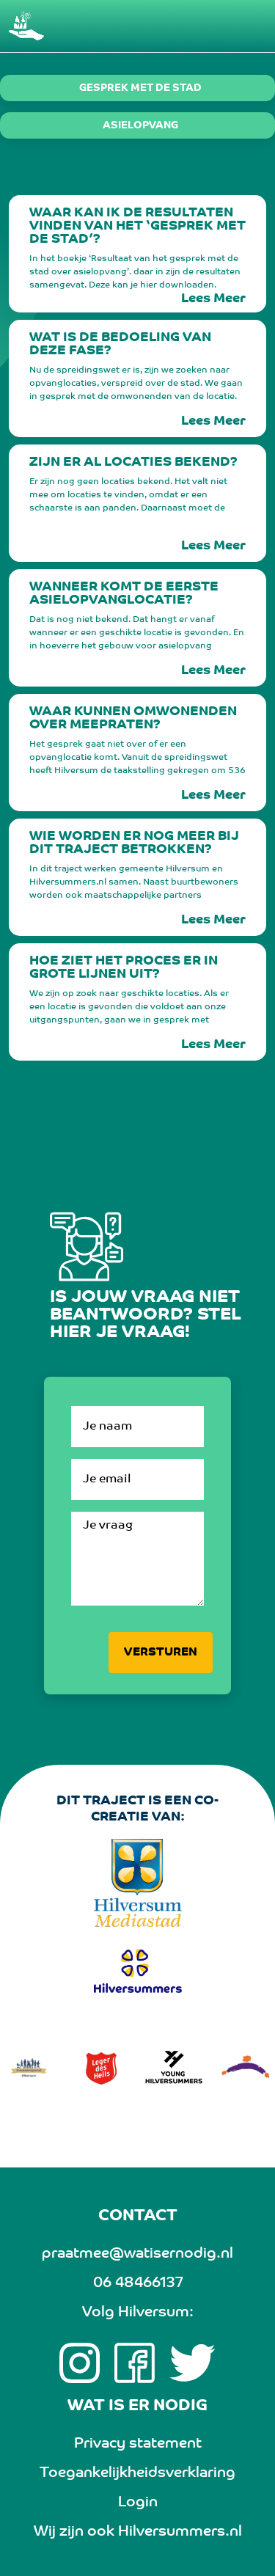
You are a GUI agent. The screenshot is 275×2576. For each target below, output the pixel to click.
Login (138, 2502)
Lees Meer (213, 299)
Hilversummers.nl (180, 2532)
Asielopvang (140, 126)
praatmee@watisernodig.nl (137, 2254)
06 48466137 (138, 2283)
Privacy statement (138, 2444)
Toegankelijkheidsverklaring (137, 2473)
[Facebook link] (134, 2363)
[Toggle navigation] (246, 26)
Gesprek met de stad (140, 89)
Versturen (160, 1652)
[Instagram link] (79, 2363)
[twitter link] (192, 2363)
